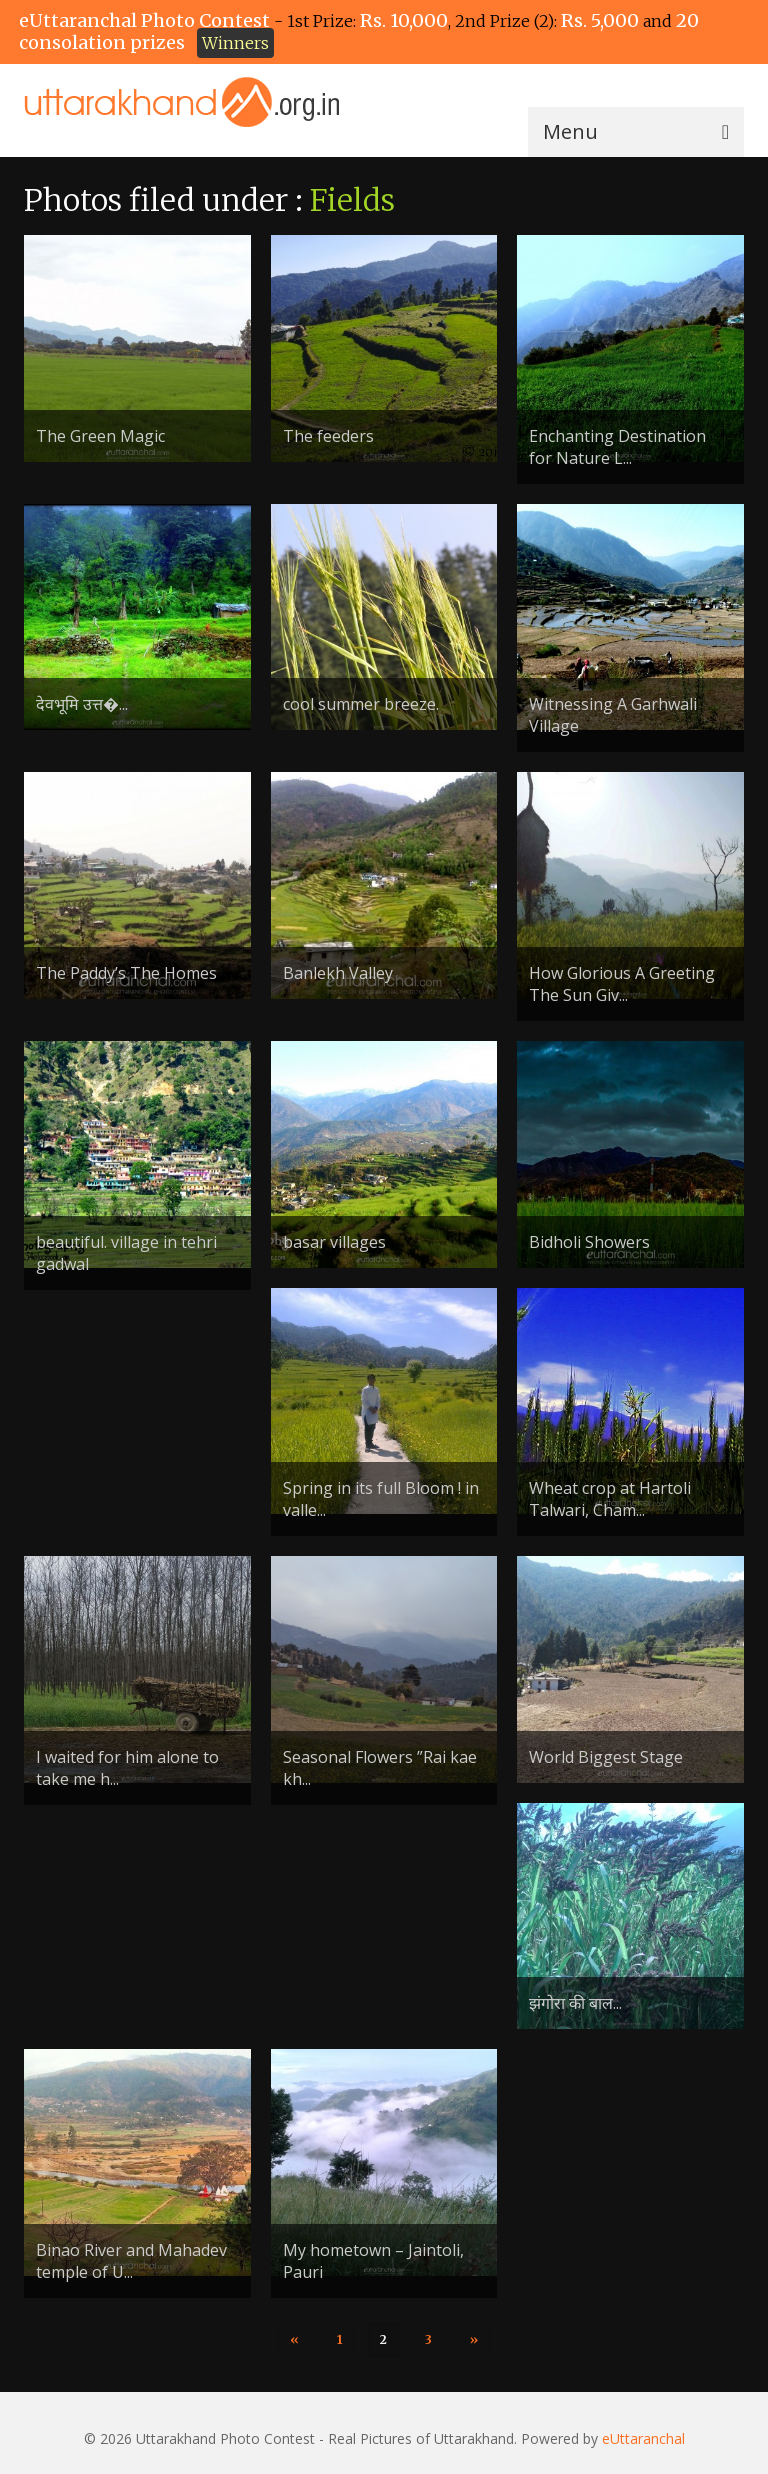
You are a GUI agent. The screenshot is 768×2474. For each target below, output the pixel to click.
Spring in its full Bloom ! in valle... (381, 1499)
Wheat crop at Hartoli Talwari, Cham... (610, 1499)
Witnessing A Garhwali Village (613, 715)
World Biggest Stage (606, 1757)
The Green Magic (100, 436)
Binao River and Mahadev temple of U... (131, 2261)
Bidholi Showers (589, 1242)
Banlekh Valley (338, 973)
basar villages (334, 1242)
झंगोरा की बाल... (575, 2003)
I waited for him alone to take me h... (127, 1768)
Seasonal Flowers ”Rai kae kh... (380, 1768)
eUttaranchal (643, 2438)
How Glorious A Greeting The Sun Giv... (622, 984)
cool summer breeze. (361, 704)
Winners (235, 43)
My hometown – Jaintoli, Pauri (373, 2261)
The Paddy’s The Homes (126, 973)
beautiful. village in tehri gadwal (126, 1253)
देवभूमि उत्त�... (82, 704)
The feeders (328, 436)
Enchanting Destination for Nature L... (617, 447)
